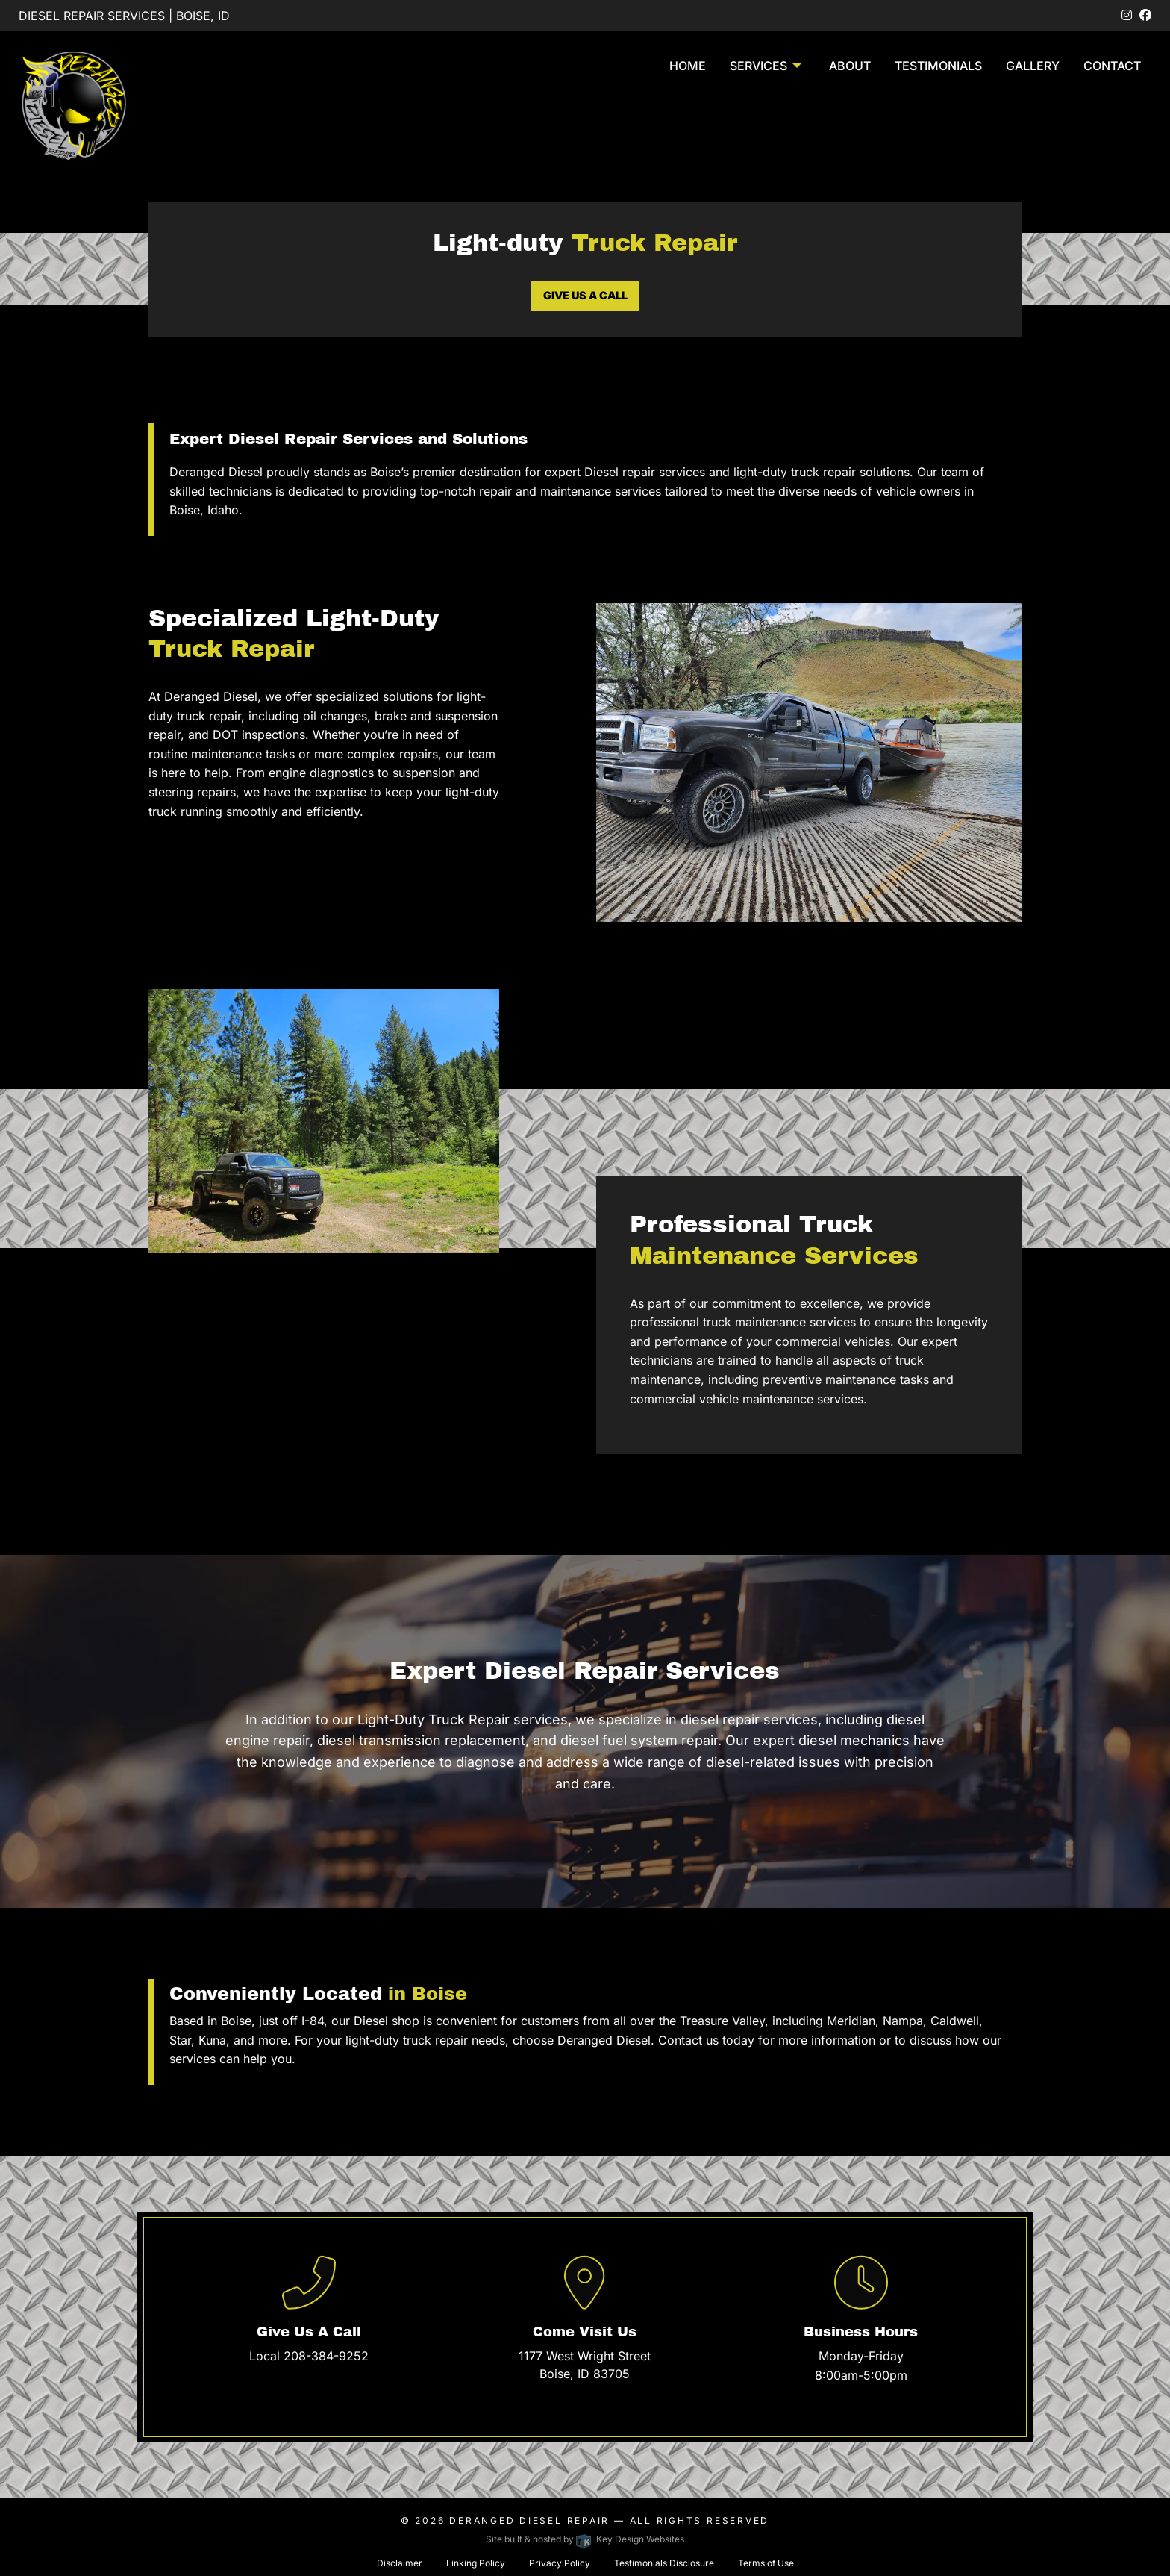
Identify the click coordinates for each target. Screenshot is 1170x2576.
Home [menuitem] (687, 65)
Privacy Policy (559, 2563)
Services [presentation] (758, 65)
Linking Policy (475, 2563)
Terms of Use (766, 2563)
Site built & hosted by (584, 2539)
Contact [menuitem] (1112, 65)
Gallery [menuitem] (1033, 65)
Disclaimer (399, 2563)
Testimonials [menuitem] (938, 65)
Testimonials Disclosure (664, 2563)
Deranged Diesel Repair (529, 2520)
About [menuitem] (850, 65)
